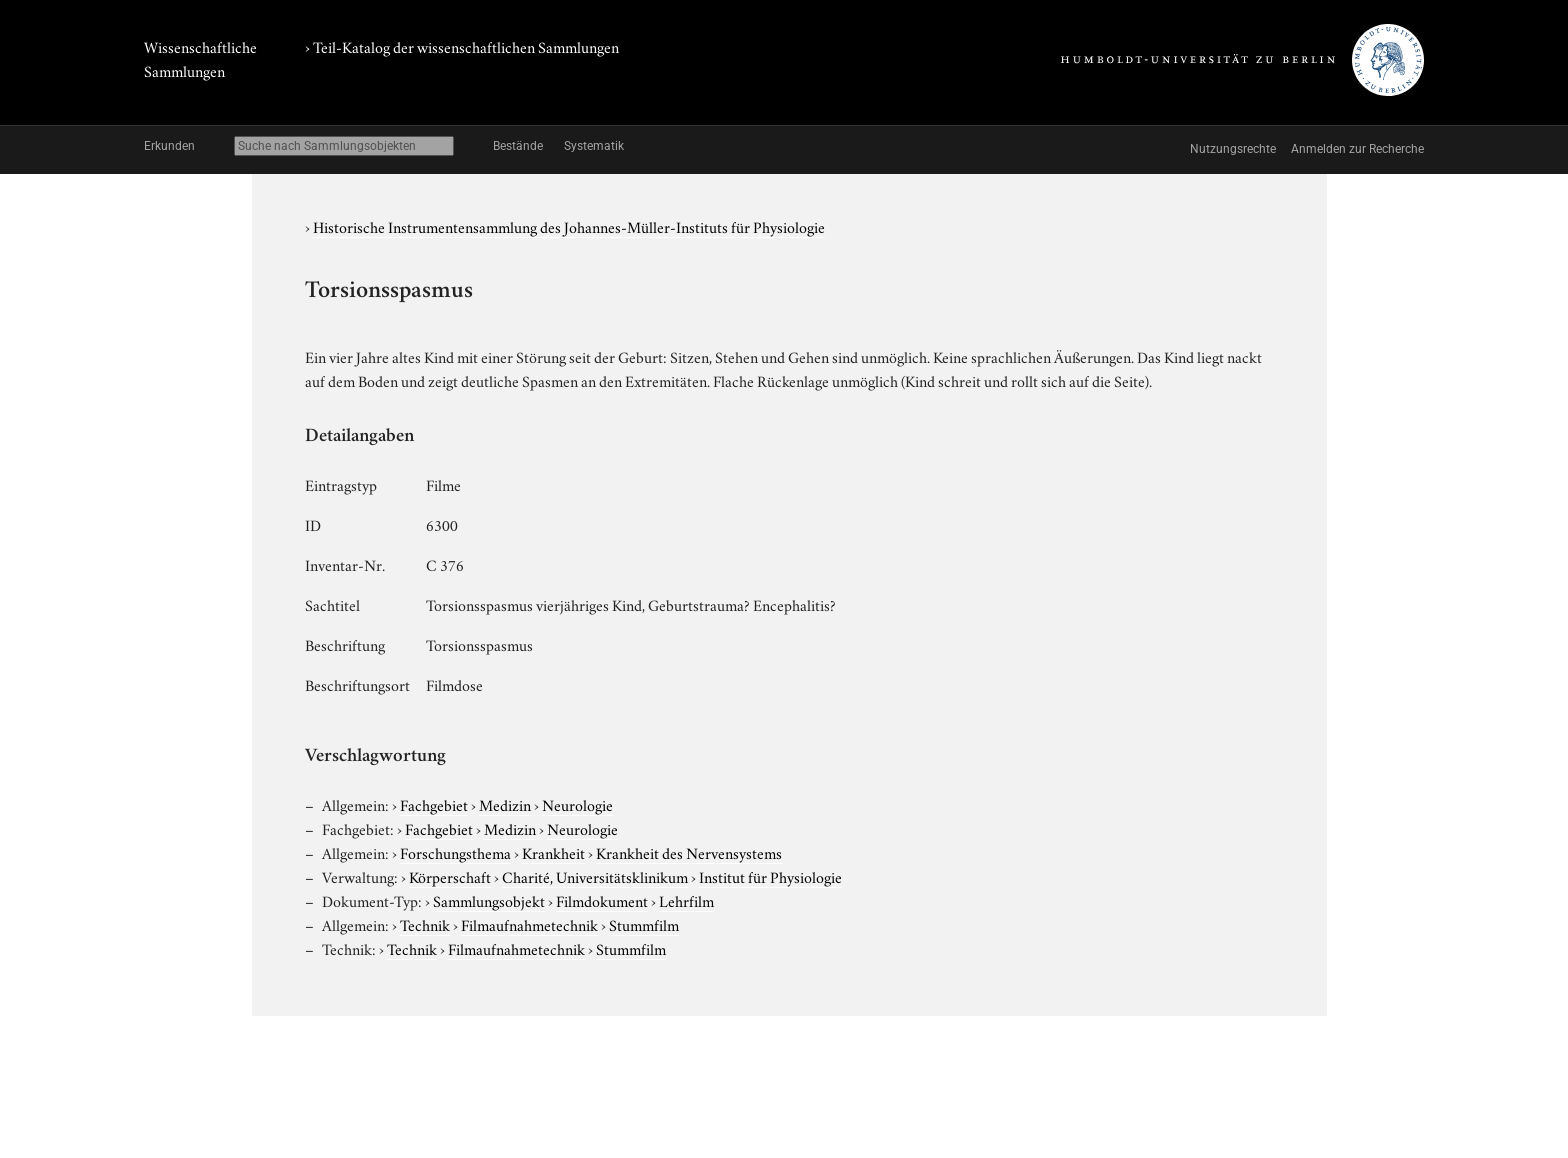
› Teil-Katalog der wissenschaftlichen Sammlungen (462, 46)
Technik (425, 924)
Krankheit (553, 852)
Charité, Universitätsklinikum (595, 876)
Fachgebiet (434, 804)
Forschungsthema (455, 852)
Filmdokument (602, 900)
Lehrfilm (686, 900)
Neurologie (577, 804)
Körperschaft (450, 876)
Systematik (594, 146)
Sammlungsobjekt (489, 900)
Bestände (518, 146)
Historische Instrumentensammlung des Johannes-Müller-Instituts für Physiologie (569, 226)
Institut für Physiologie (770, 876)
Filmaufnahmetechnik (529, 924)
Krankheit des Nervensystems (689, 852)
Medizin (505, 804)
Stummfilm (644, 924)
